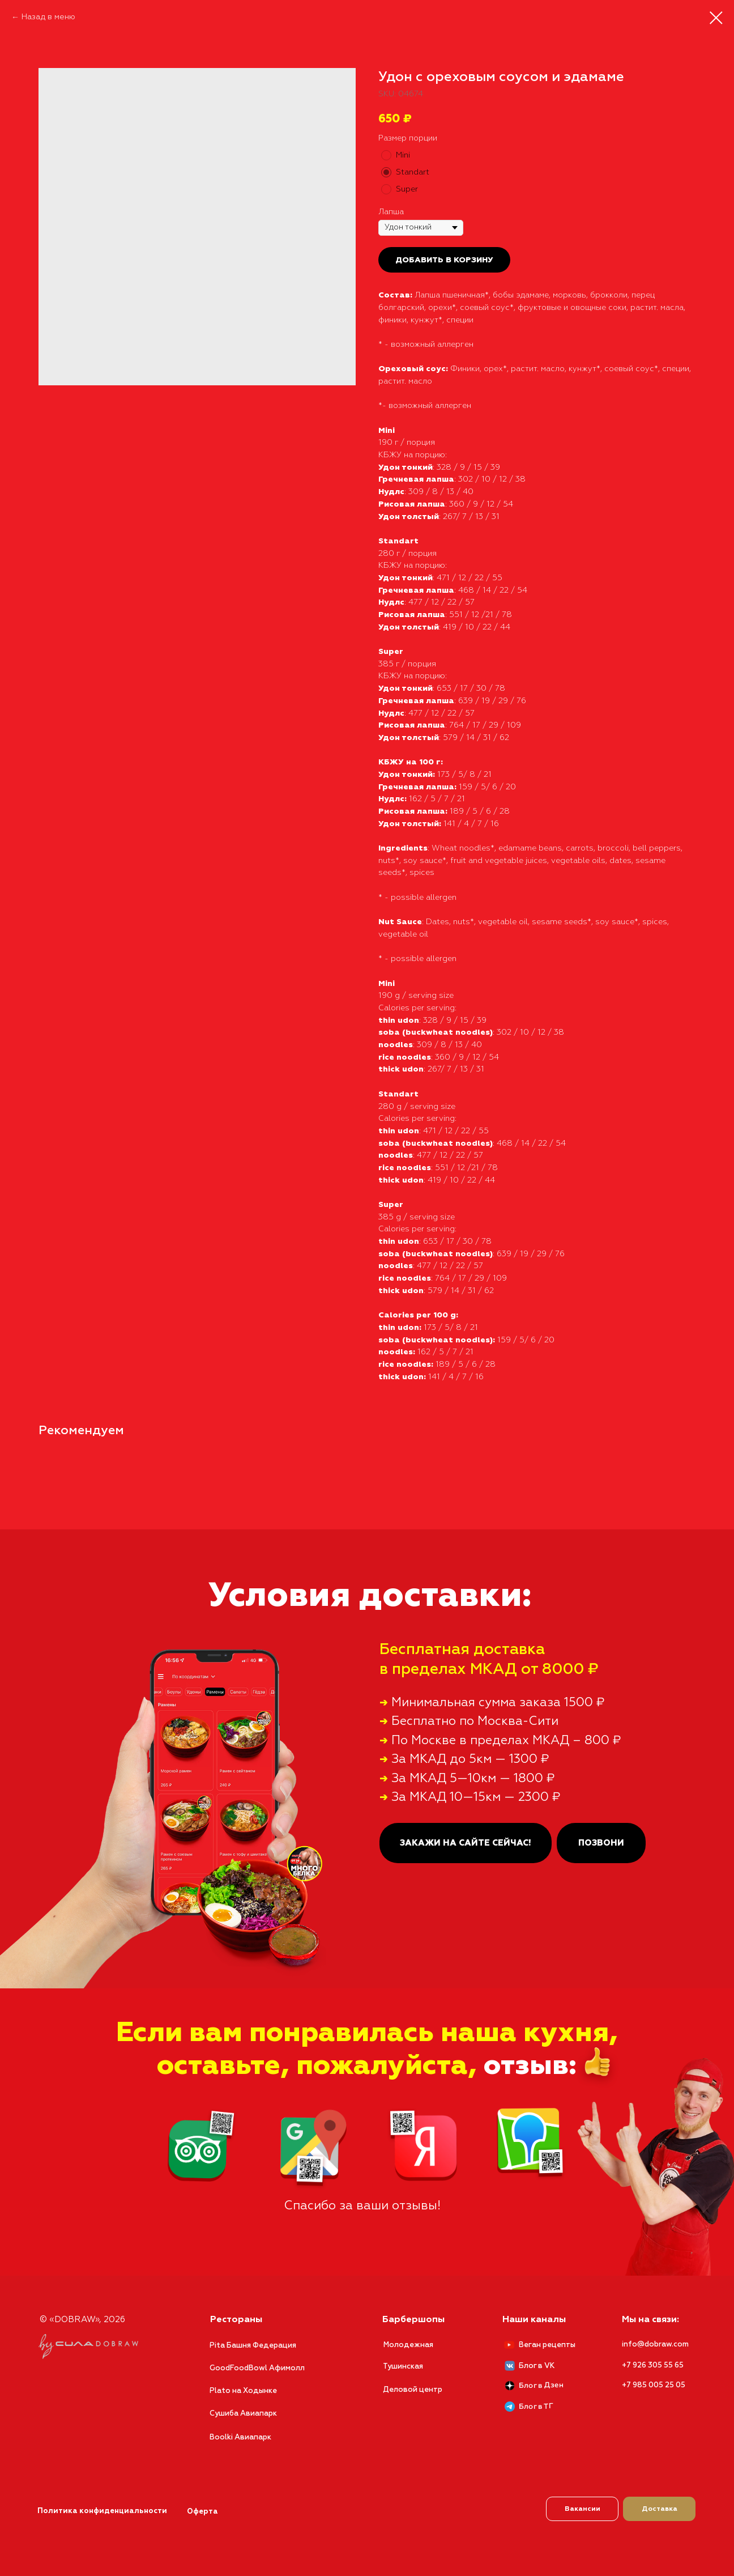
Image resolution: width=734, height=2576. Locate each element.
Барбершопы (413, 2319)
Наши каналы (534, 2319)
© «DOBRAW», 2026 (82, 2319)
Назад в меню (48, 17)
